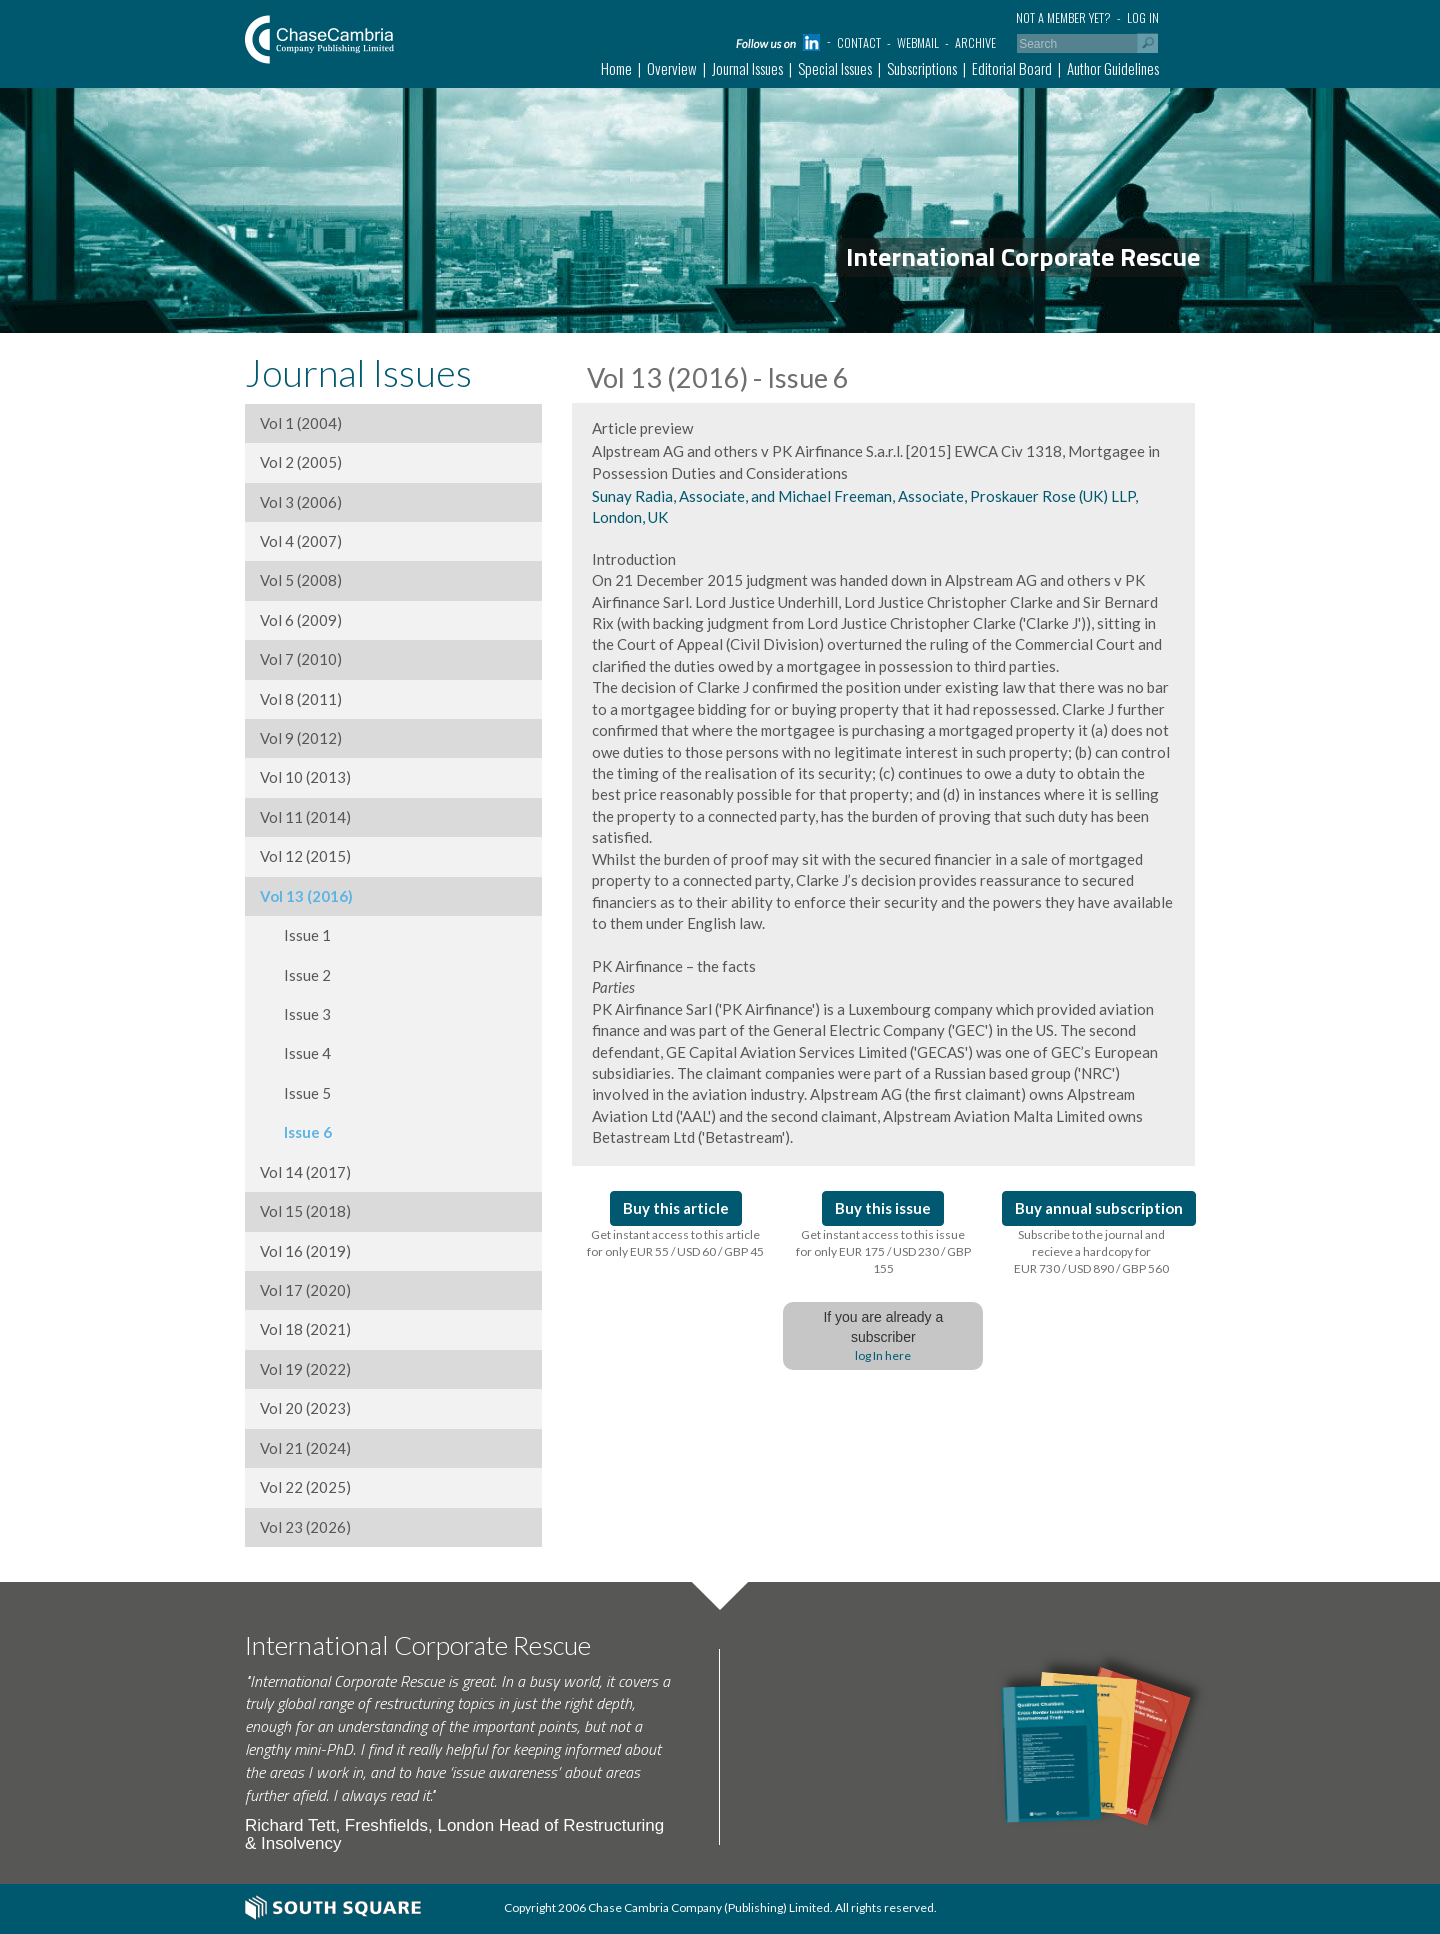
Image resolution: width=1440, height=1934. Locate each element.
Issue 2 (295, 975)
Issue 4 (295, 1053)
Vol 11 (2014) (305, 817)
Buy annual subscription (1099, 1208)
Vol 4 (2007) (301, 541)
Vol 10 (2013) (305, 777)
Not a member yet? (1063, 17)
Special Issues (835, 68)
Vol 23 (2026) (305, 1527)
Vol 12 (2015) (305, 856)
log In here (883, 1355)
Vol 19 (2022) (305, 1369)
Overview (672, 68)
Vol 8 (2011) (301, 699)
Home (616, 68)
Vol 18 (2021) (305, 1329)
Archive (975, 42)
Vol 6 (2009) (301, 620)
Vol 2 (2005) (301, 462)
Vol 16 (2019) (305, 1251)
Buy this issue (883, 1208)
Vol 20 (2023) (305, 1408)
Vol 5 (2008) (301, 580)
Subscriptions (922, 68)
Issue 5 (295, 1093)
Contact (859, 42)
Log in (1143, 17)
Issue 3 (295, 1014)
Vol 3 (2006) (301, 502)
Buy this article (676, 1208)
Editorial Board (1012, 68)
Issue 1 (295, 935)
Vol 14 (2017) (305, 1172)
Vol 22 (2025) (305, 1487)
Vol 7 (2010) (301, 659)
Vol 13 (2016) (306, 896)
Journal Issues (747, 68)
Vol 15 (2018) (305, 1211)
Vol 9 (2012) (301, 738)
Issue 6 (296, 1132)
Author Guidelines (1113, 68)
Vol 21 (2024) (305, 1448)
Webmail (918, 42)
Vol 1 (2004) (301, 423)
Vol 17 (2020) (305, 1290)
